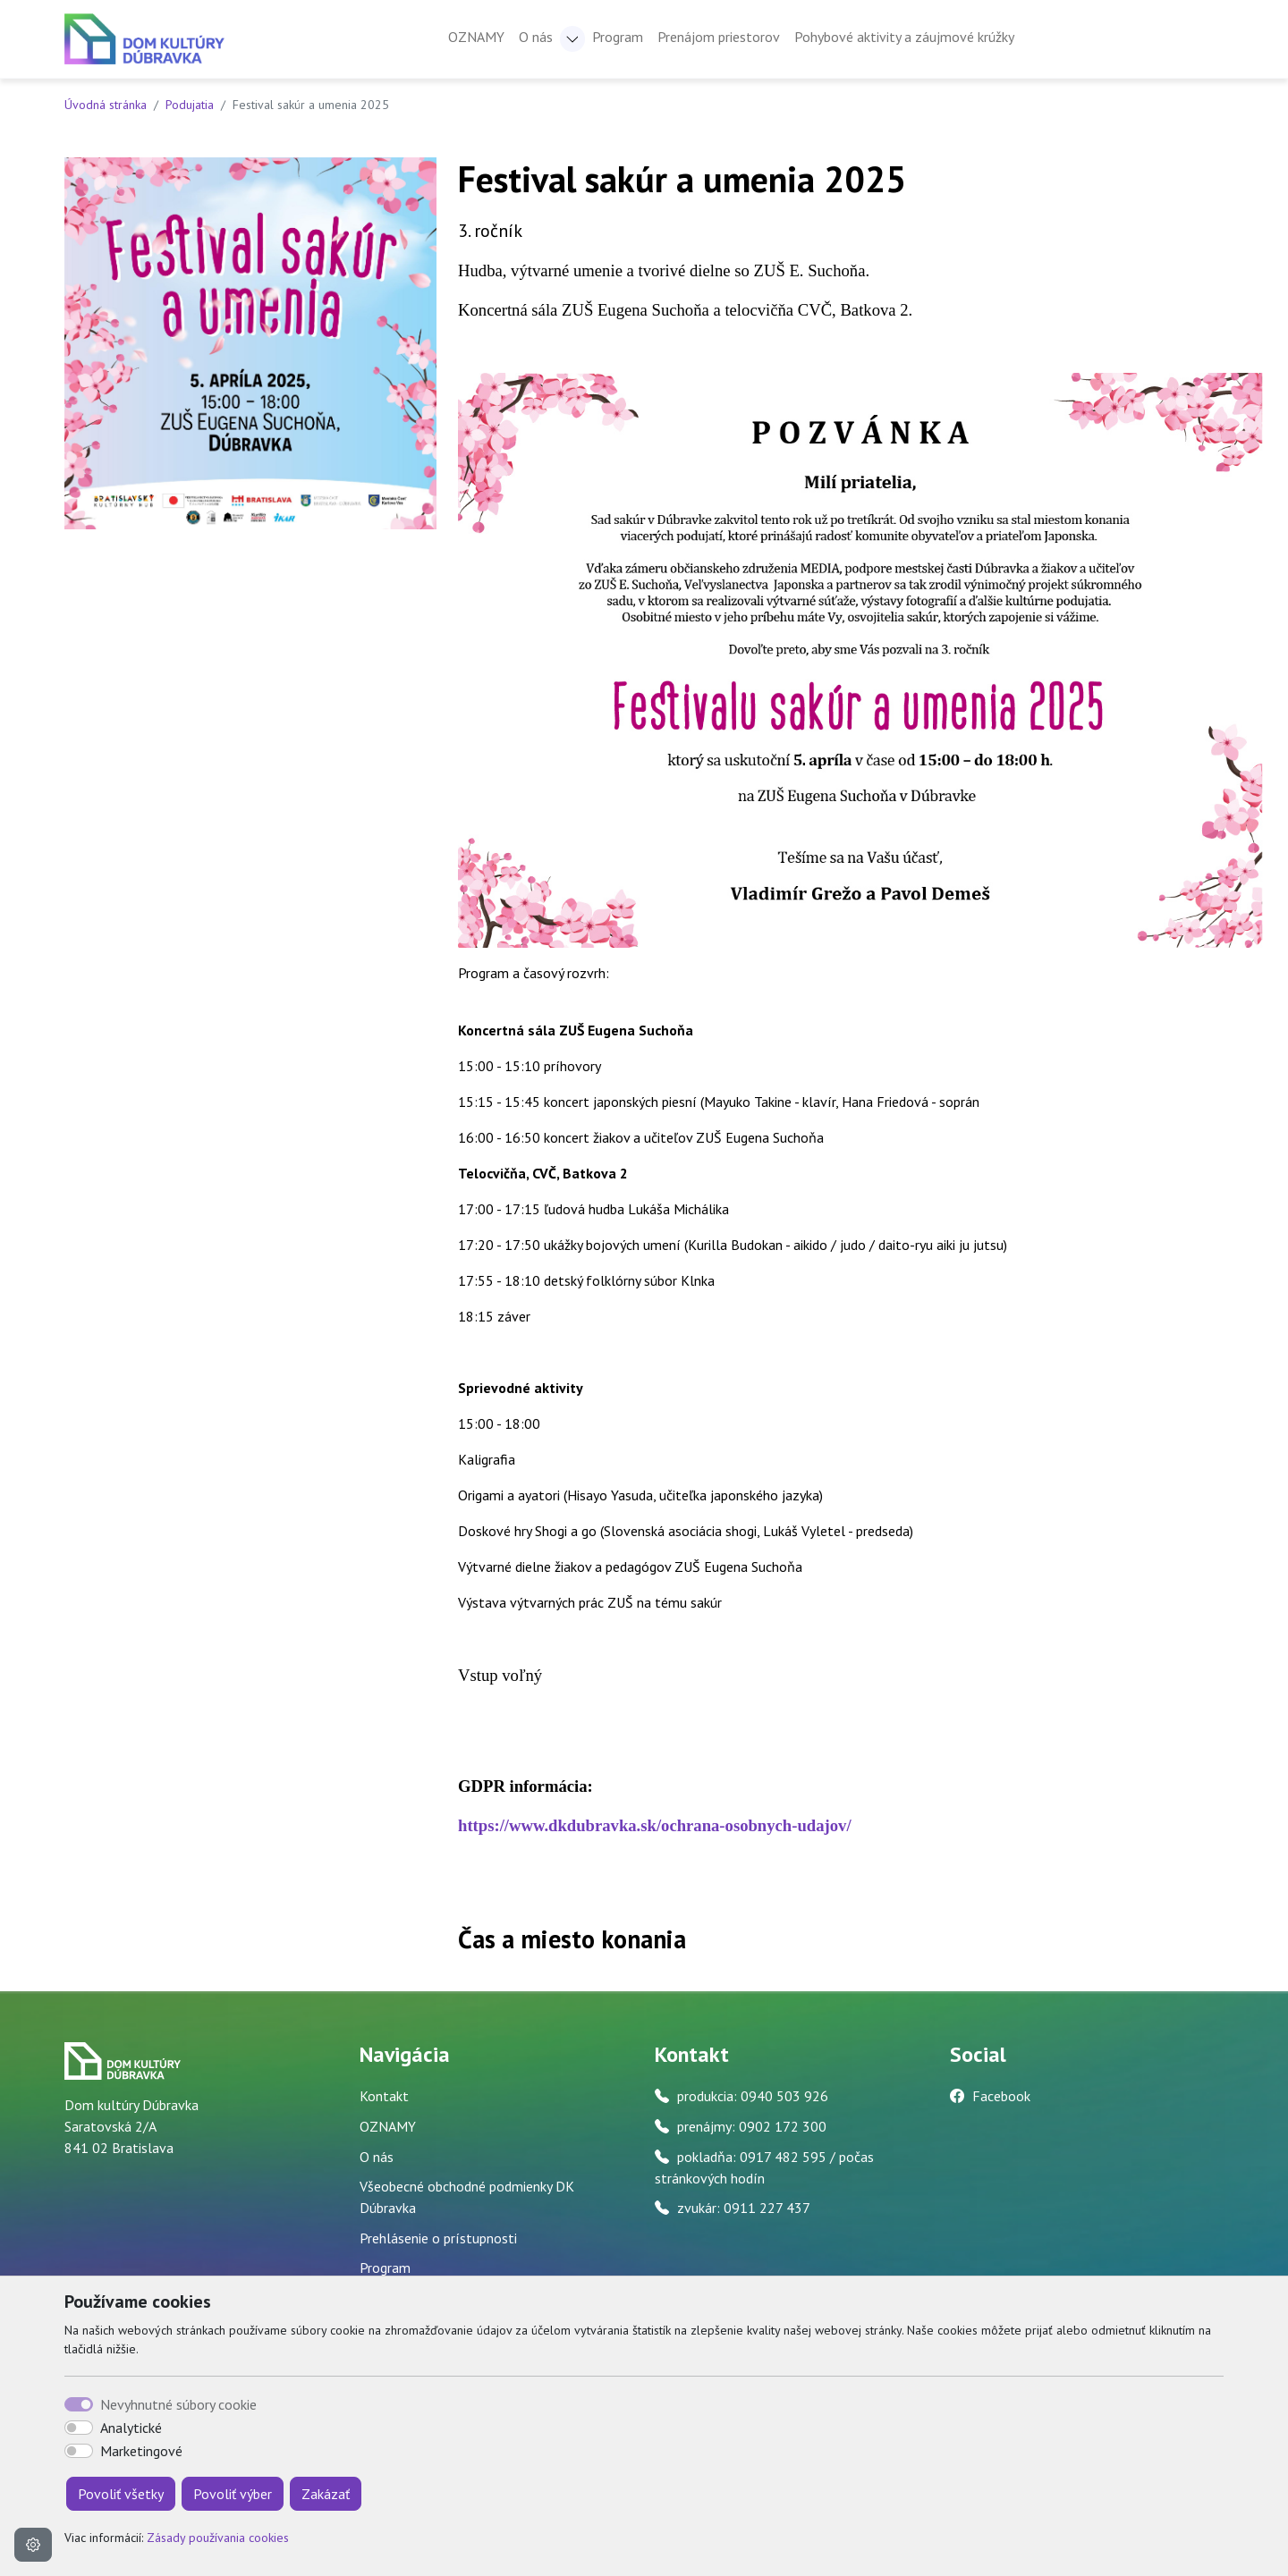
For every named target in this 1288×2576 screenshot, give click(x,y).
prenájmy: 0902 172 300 (751, 2126)
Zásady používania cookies (218, 2538)
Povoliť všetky (121, 2494)
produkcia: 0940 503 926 (752, 2096)
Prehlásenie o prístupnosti (438, 2238)
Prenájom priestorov (718, 37)
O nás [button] (536, 37)
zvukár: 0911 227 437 (743, 2208)
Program (617, 37)
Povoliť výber (232, 2494)
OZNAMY (476, 37)
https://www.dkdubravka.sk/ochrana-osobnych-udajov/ (655, 1825)
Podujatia (189, 105)
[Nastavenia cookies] (33, 2545)
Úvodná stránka (105, 105)
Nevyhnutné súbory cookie (178, 2404)
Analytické (131, 2428)
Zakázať (325, 2494)
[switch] (78, 2427)
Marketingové (141, 2451)
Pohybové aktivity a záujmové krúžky (904, 37)
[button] (572, 39)
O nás (377, 2157)
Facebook (1001, 2096)
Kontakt (384, 2096)
